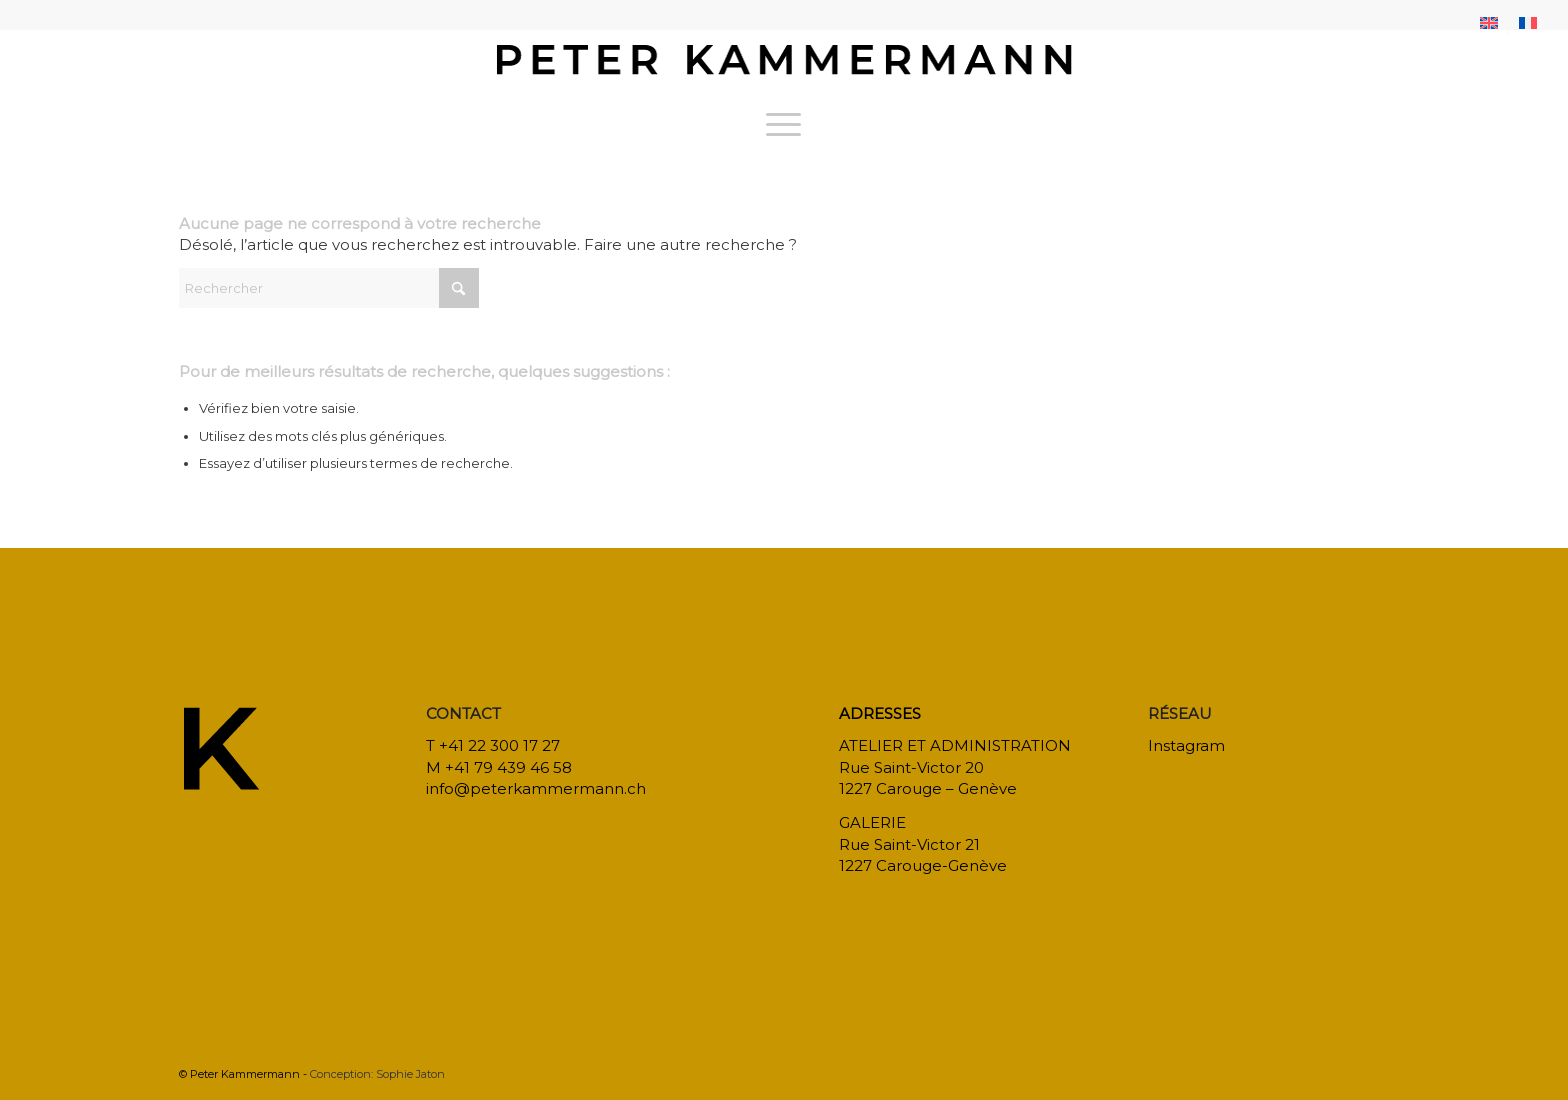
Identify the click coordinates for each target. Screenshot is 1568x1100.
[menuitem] (1489, 23)
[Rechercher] (329, 288)
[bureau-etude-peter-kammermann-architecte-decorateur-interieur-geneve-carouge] (784, 64)
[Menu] (783, 124)
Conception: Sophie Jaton (377, 1074)
